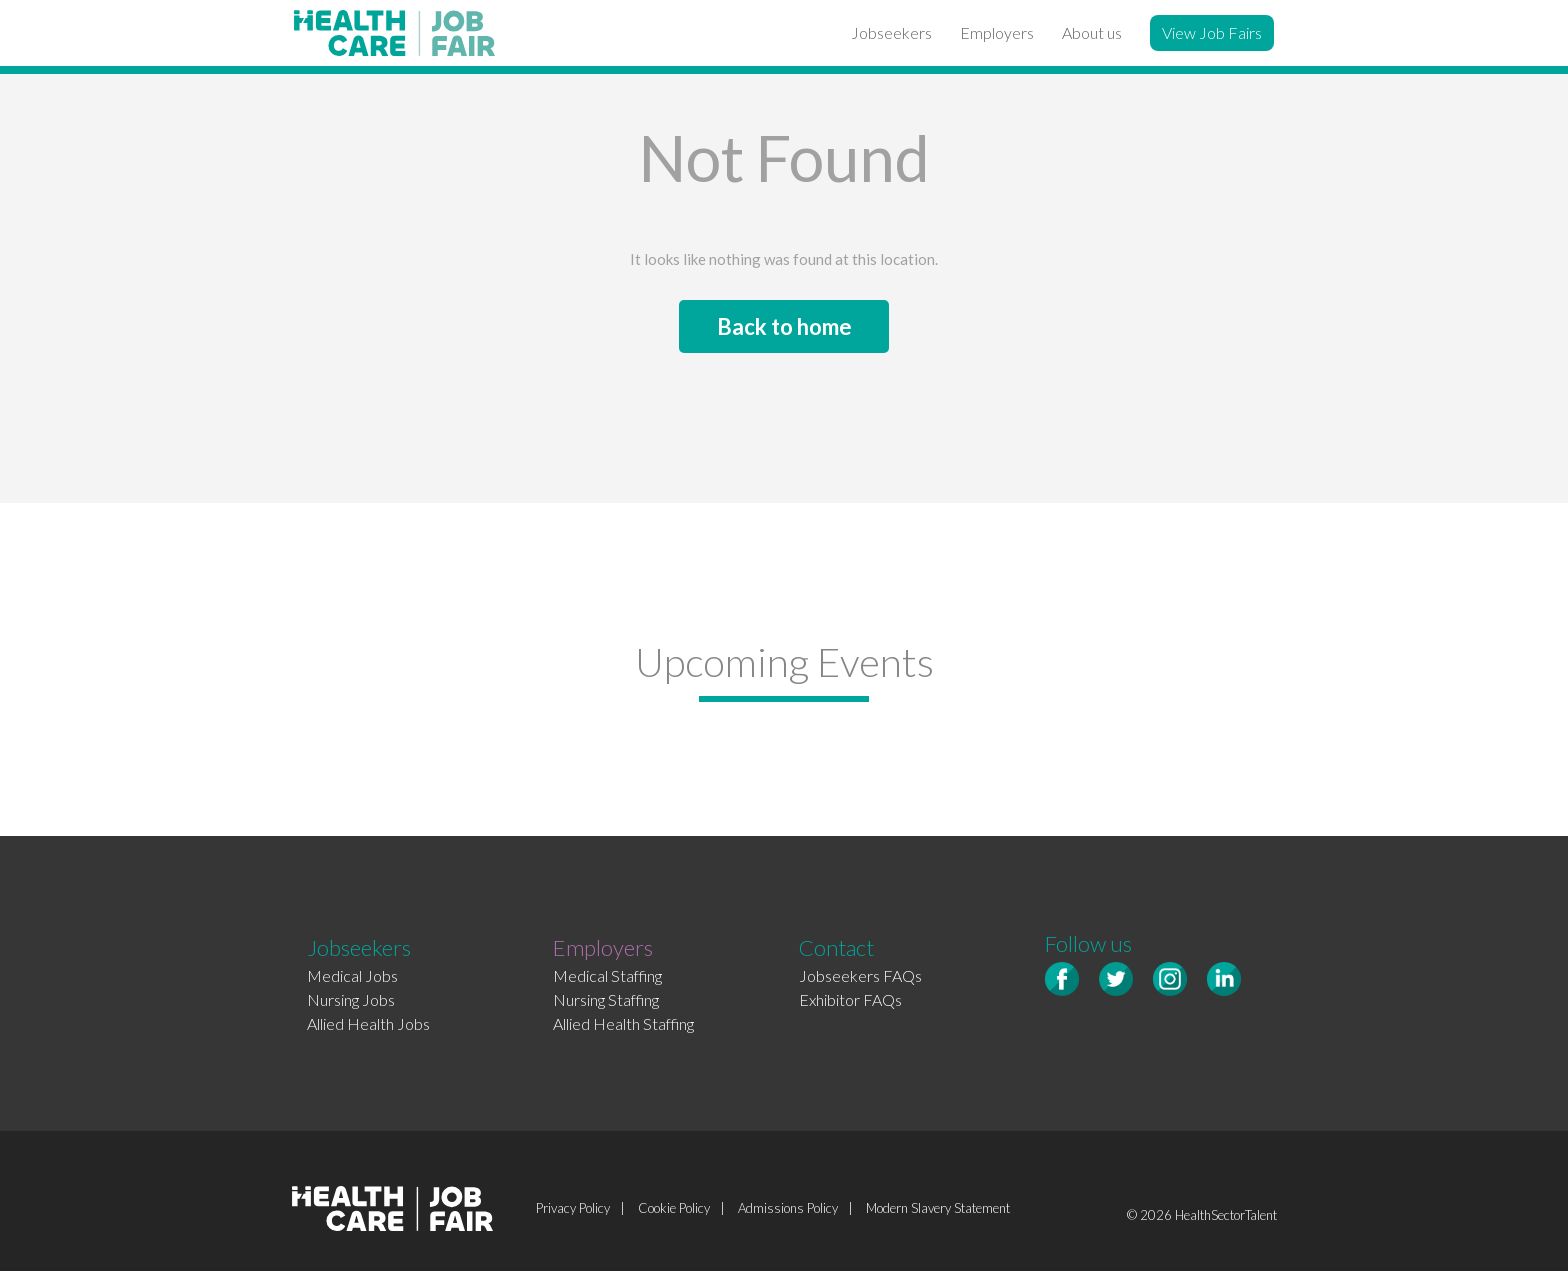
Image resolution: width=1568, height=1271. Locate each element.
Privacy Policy (573, 1208)
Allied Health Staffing (623, 1023)
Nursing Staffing (606, 999)
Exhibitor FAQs (850, 999)
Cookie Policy (674, 1208)
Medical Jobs (352, 975)
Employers (997, 32)
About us (1092, 32)
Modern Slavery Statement (938, 1208)
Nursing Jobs (351, 999)
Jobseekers (891, 32)
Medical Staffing (607, 975)
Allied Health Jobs (368, 1023)
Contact (836, 947)
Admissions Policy (788, 1208)
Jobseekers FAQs (860, 975)
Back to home (784, 326)
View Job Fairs (1212, 32)
